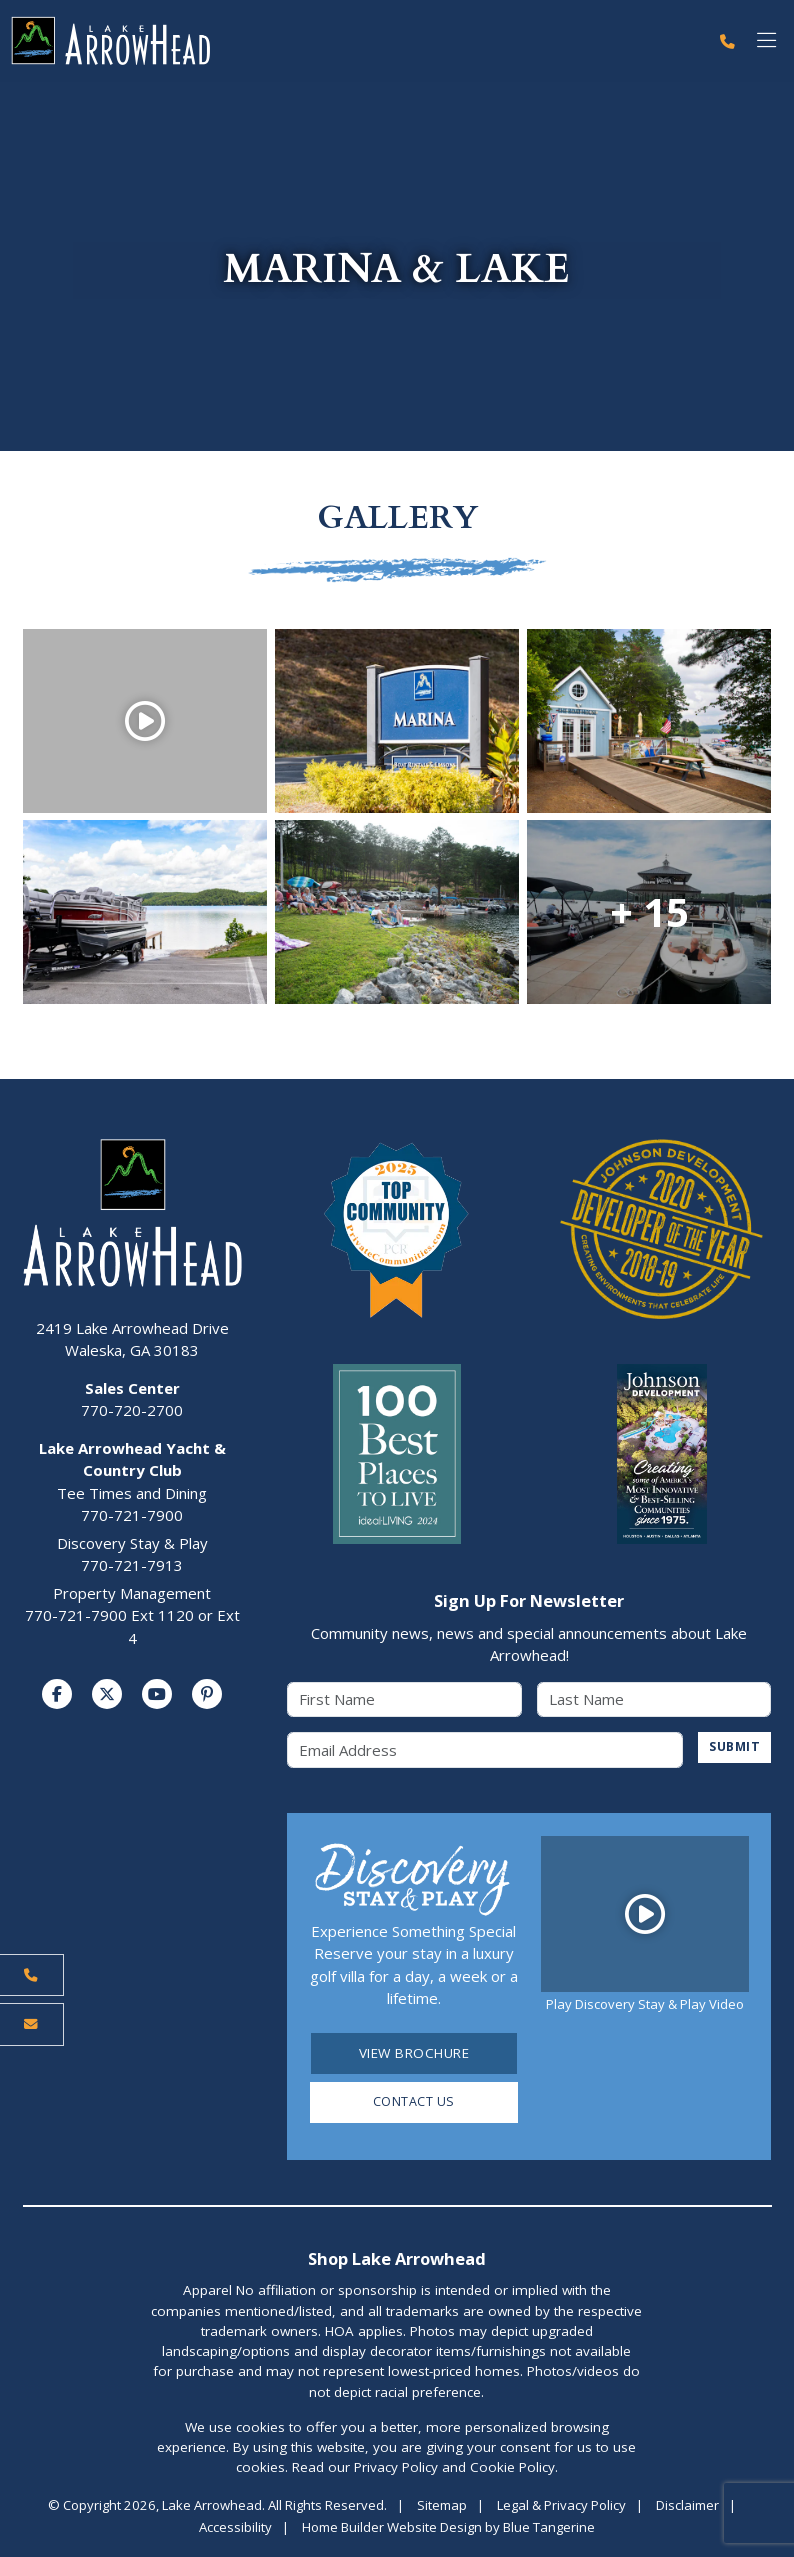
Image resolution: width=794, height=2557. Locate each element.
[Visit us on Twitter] (107, 1695)
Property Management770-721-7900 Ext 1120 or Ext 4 (132, 1615)
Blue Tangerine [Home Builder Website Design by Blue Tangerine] (549, 2529)
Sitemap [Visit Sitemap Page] (442, 2507)
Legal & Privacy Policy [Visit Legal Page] (561, 2507)
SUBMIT (732, 1748)
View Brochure (414, 2054)
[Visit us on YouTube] (157, 1695)
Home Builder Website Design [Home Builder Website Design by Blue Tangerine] (392, 2529)
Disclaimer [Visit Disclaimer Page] (687, 2507)
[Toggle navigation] (766, 41)
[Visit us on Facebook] (57, 1695)
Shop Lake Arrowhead (397, 2260)
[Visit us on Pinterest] (207, 1695)
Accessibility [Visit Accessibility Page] (235, 2529)
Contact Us (413, 2104)
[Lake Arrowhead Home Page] (354, 41)
